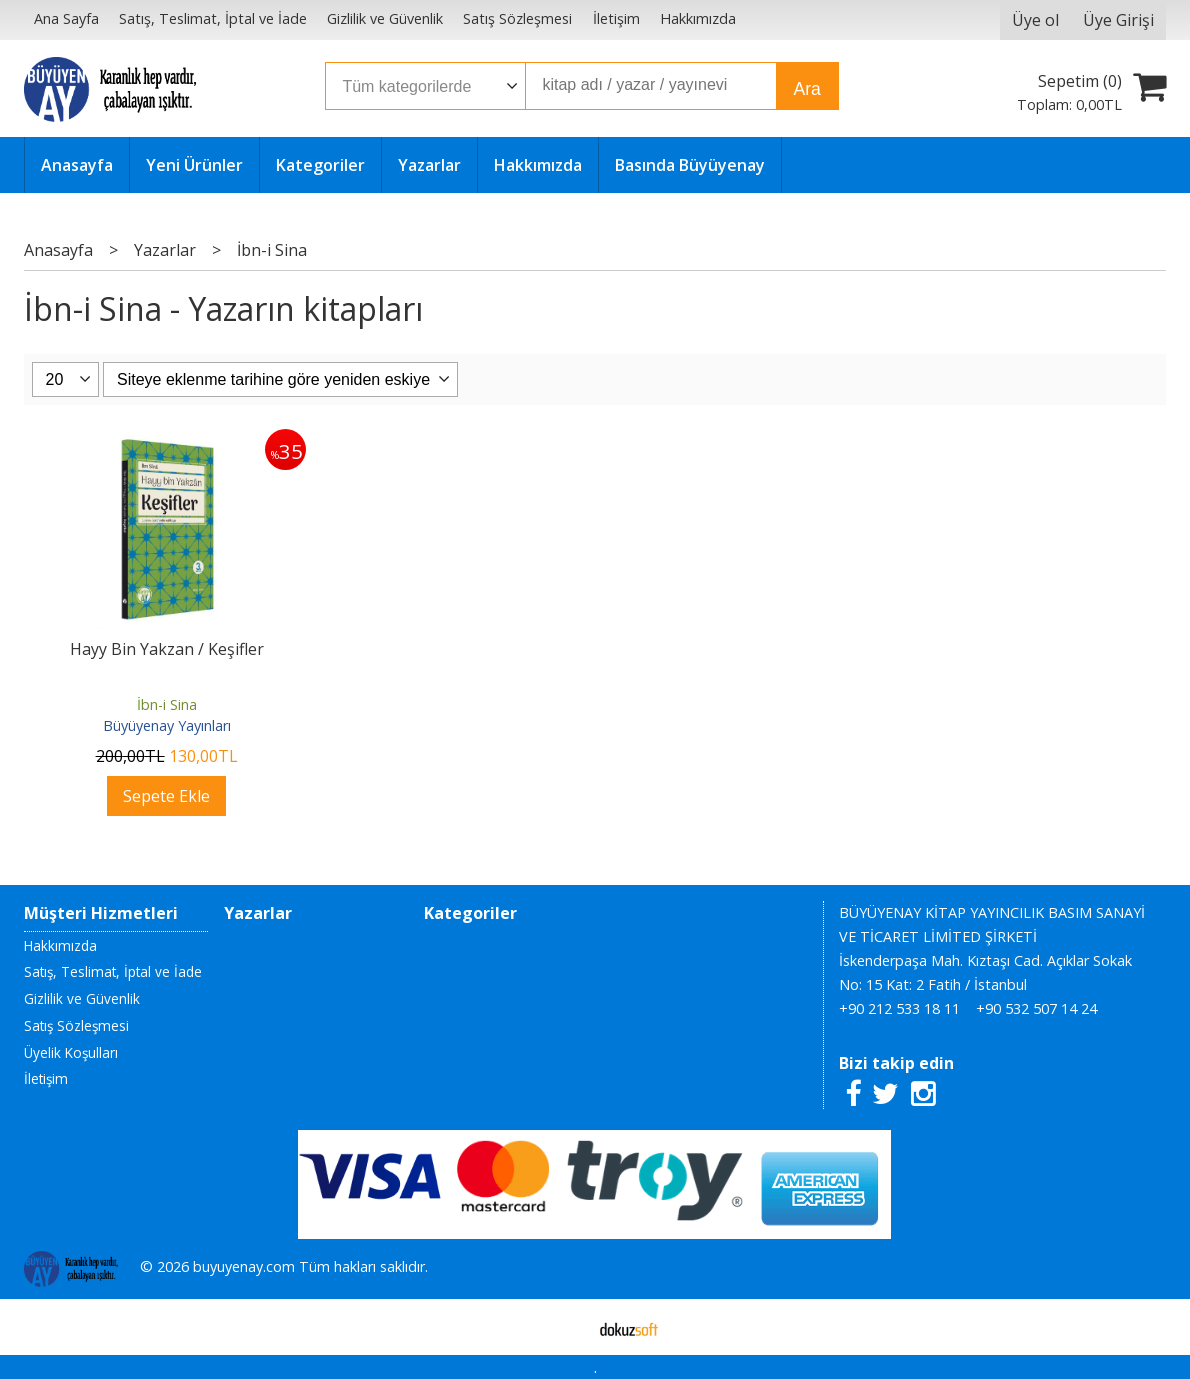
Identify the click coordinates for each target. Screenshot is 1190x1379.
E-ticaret (563, 1327)
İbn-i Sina (167, 704)
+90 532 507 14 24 (1036, 1008)
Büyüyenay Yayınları (167, 725)
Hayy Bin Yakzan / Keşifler (167, 649)
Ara (806, 89)
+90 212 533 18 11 (899, 1008)
